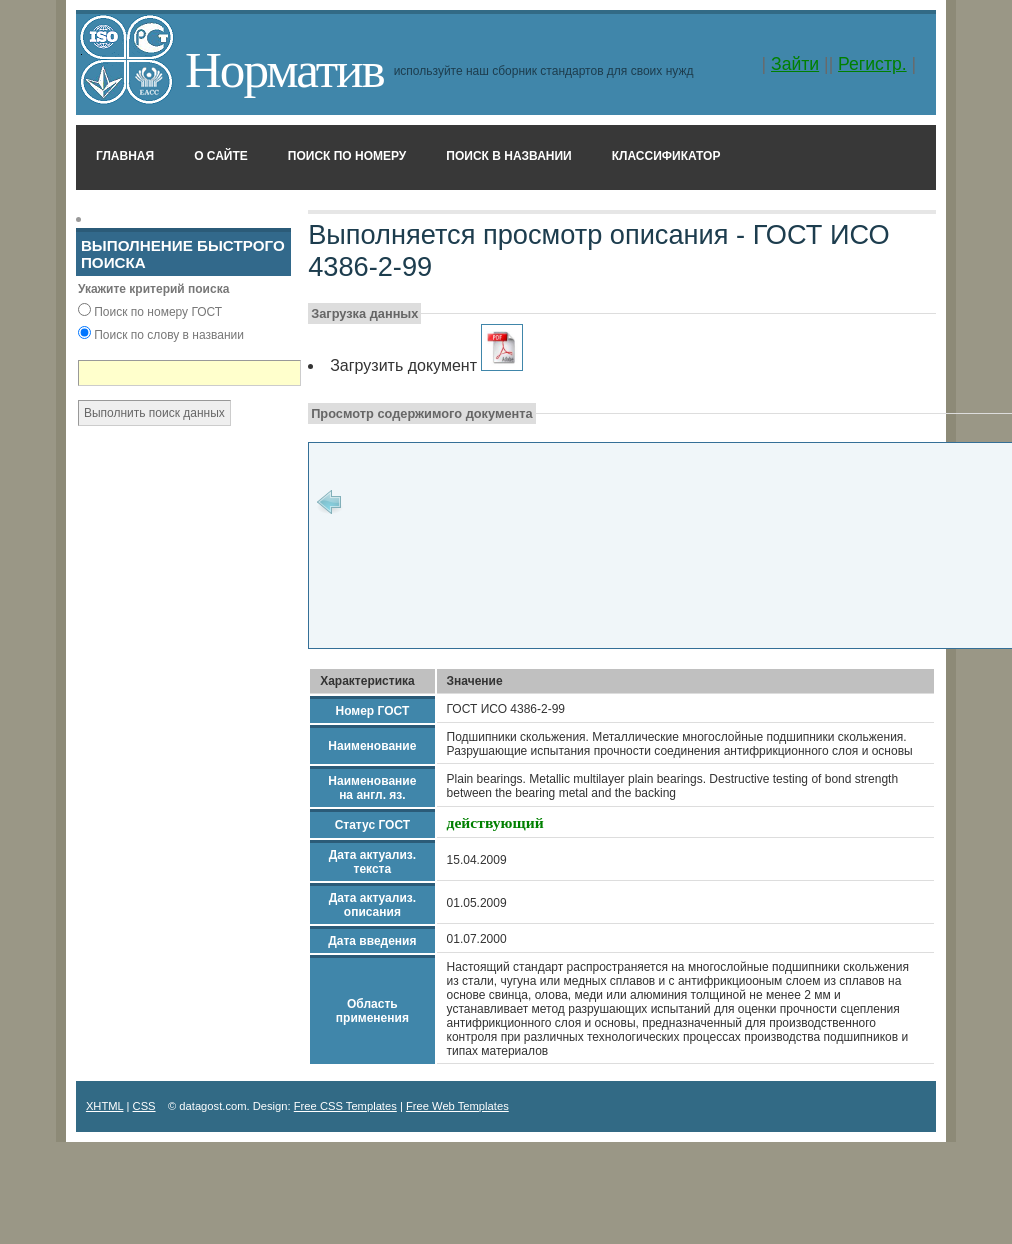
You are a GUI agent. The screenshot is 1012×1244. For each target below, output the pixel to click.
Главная (125, 156)
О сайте (221, 156)
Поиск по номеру (347, 156)
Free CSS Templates (345, 1106)
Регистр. (872, 64)
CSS (144, 1106)
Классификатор (666, 156)
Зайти (795, 64)
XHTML (105, 1106)
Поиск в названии (508, 156)
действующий (495, 822)
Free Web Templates (457, 1106)
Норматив (284, 69)
